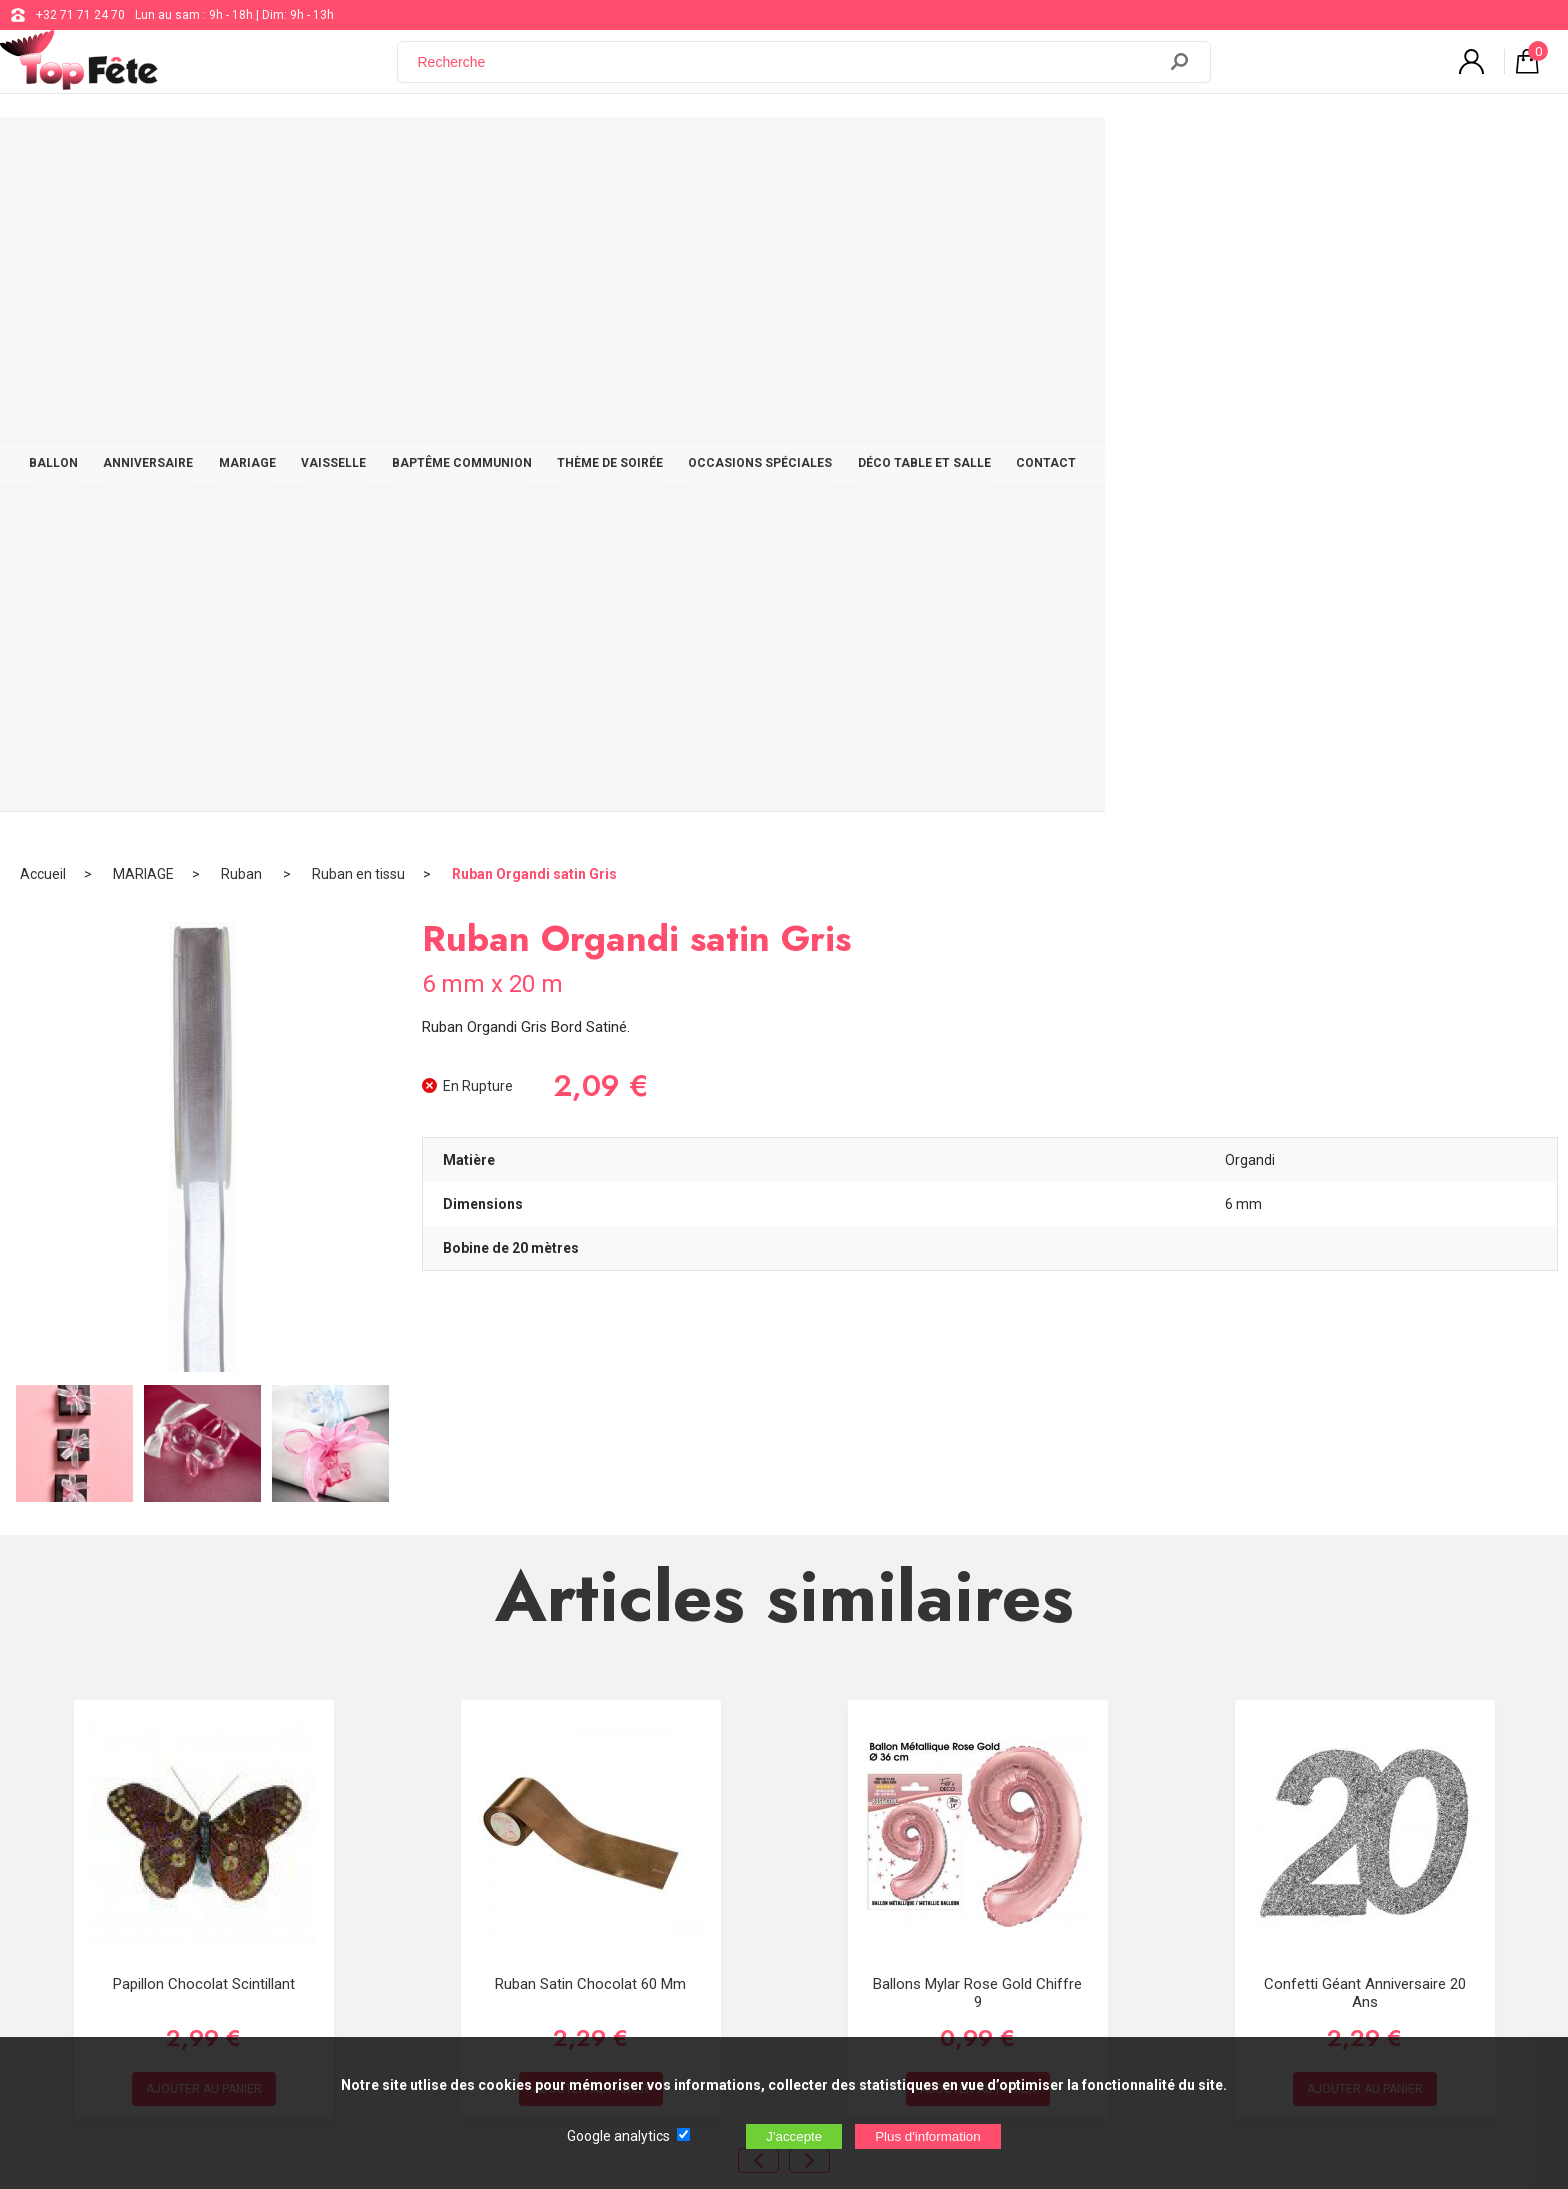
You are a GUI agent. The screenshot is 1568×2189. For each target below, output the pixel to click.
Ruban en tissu (358, 215)
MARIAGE (460, 152)
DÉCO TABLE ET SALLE (1183, 152)
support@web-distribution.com (715, 1792)
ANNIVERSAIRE (352, 152)
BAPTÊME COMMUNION (693, 152)
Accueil (43, 215)
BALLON (247, 152)
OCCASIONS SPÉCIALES (1010, 152)
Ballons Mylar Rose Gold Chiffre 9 (977, 1333)
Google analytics (618, 2136)
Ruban (243, 215)
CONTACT (1315, 152)
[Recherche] (789, 73)
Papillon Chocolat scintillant (204, 1324)
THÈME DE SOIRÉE (851, 152)
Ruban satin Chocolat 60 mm (590, 1324)
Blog (642, 1842)
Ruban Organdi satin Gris (534, 215)
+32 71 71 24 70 (80, 15)
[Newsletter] (406, 1950)
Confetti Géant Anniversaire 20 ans (1365, 1333)
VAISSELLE (555, 152)
